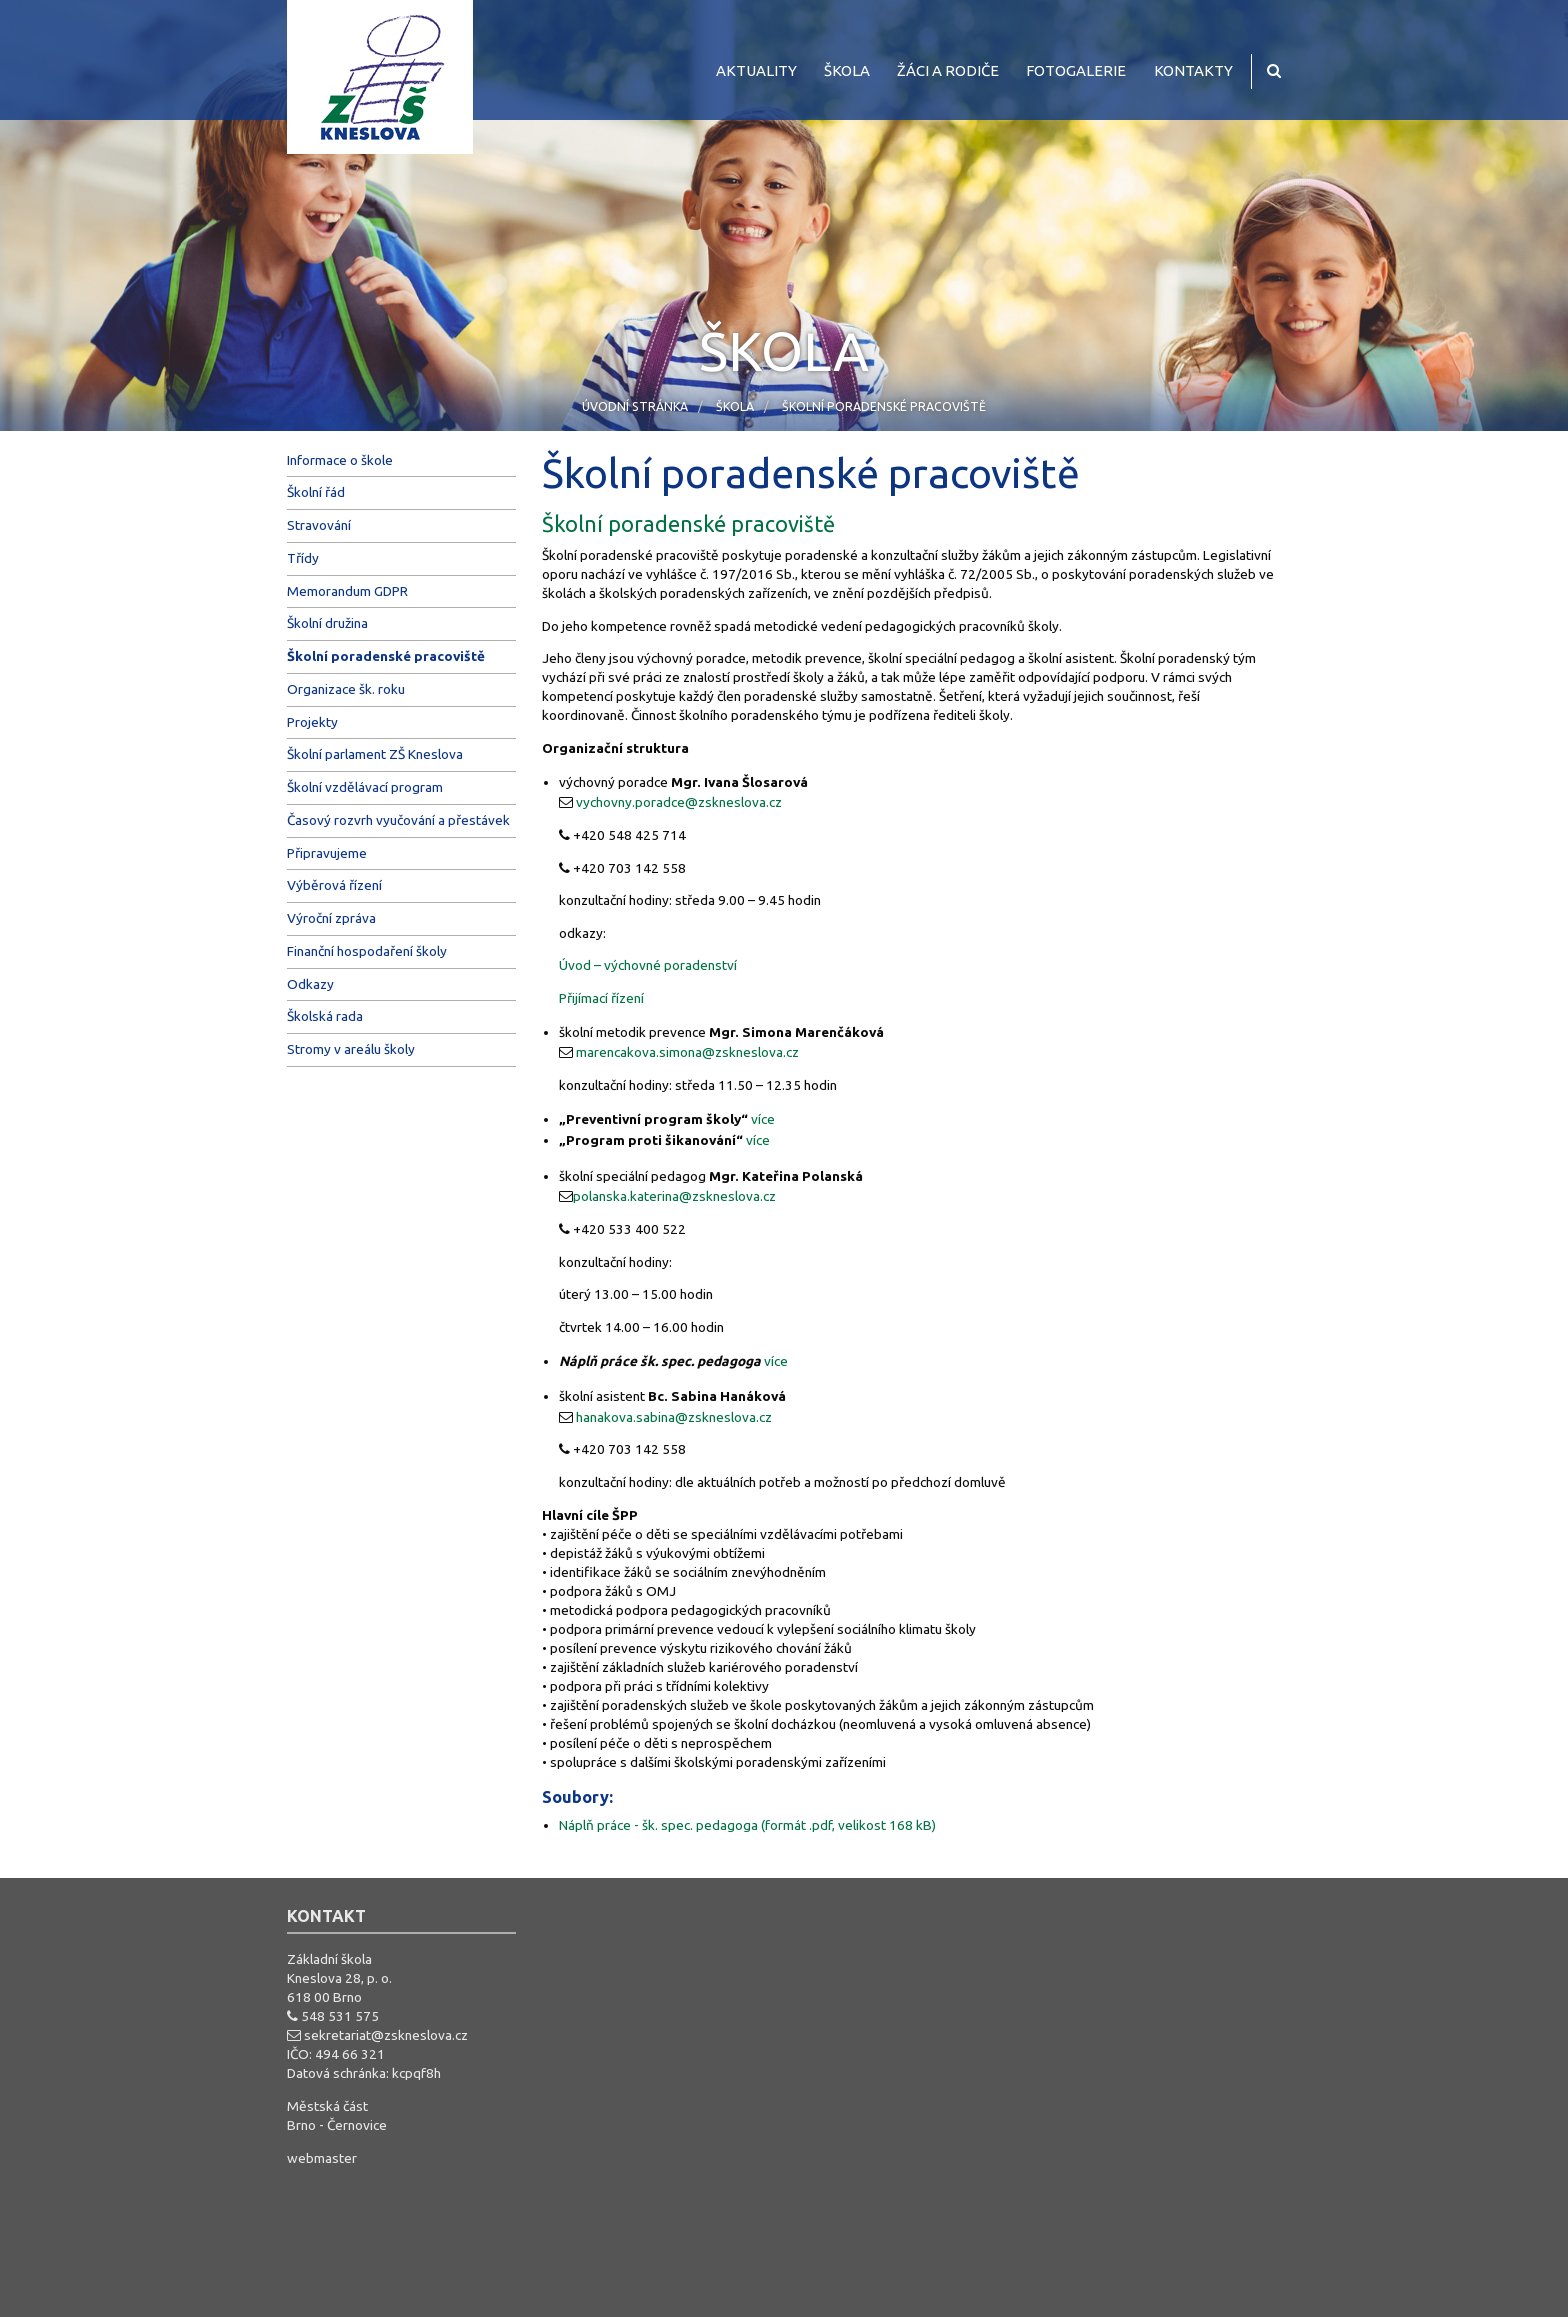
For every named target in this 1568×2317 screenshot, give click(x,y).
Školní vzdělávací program (365, 787)
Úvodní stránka (635, 406)
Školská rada (325, 1016)
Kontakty (1193, 70)
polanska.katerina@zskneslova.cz (674, 1196)
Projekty (312, 722)
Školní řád (316, 492)
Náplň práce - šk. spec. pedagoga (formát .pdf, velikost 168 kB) (747, 1825)
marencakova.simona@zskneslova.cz (687, 1052)
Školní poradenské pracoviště (884, 406)
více (763, 1119)
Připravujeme (327, 853)
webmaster (322, 2158)
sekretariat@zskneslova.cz (386, 2035)
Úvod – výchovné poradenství (648, 965)
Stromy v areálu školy (351, 1049)
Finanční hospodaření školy (367, 951)
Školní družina (327, 623)
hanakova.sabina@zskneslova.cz (674, 1417)
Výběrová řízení (334, 885)
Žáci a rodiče (948, 70)
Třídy (303, 558)
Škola (847, 70)
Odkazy (310, 984)
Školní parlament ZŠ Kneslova (375, 754)
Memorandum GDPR (347, 591)
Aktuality (756, 70)
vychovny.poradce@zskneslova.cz (679, 802)
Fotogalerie (1076, 70)
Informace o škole (340, 460)
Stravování (319, 525)
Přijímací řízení (601, 998)
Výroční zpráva (331, 918)
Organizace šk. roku (346, 689)
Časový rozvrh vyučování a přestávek (398, 820)
